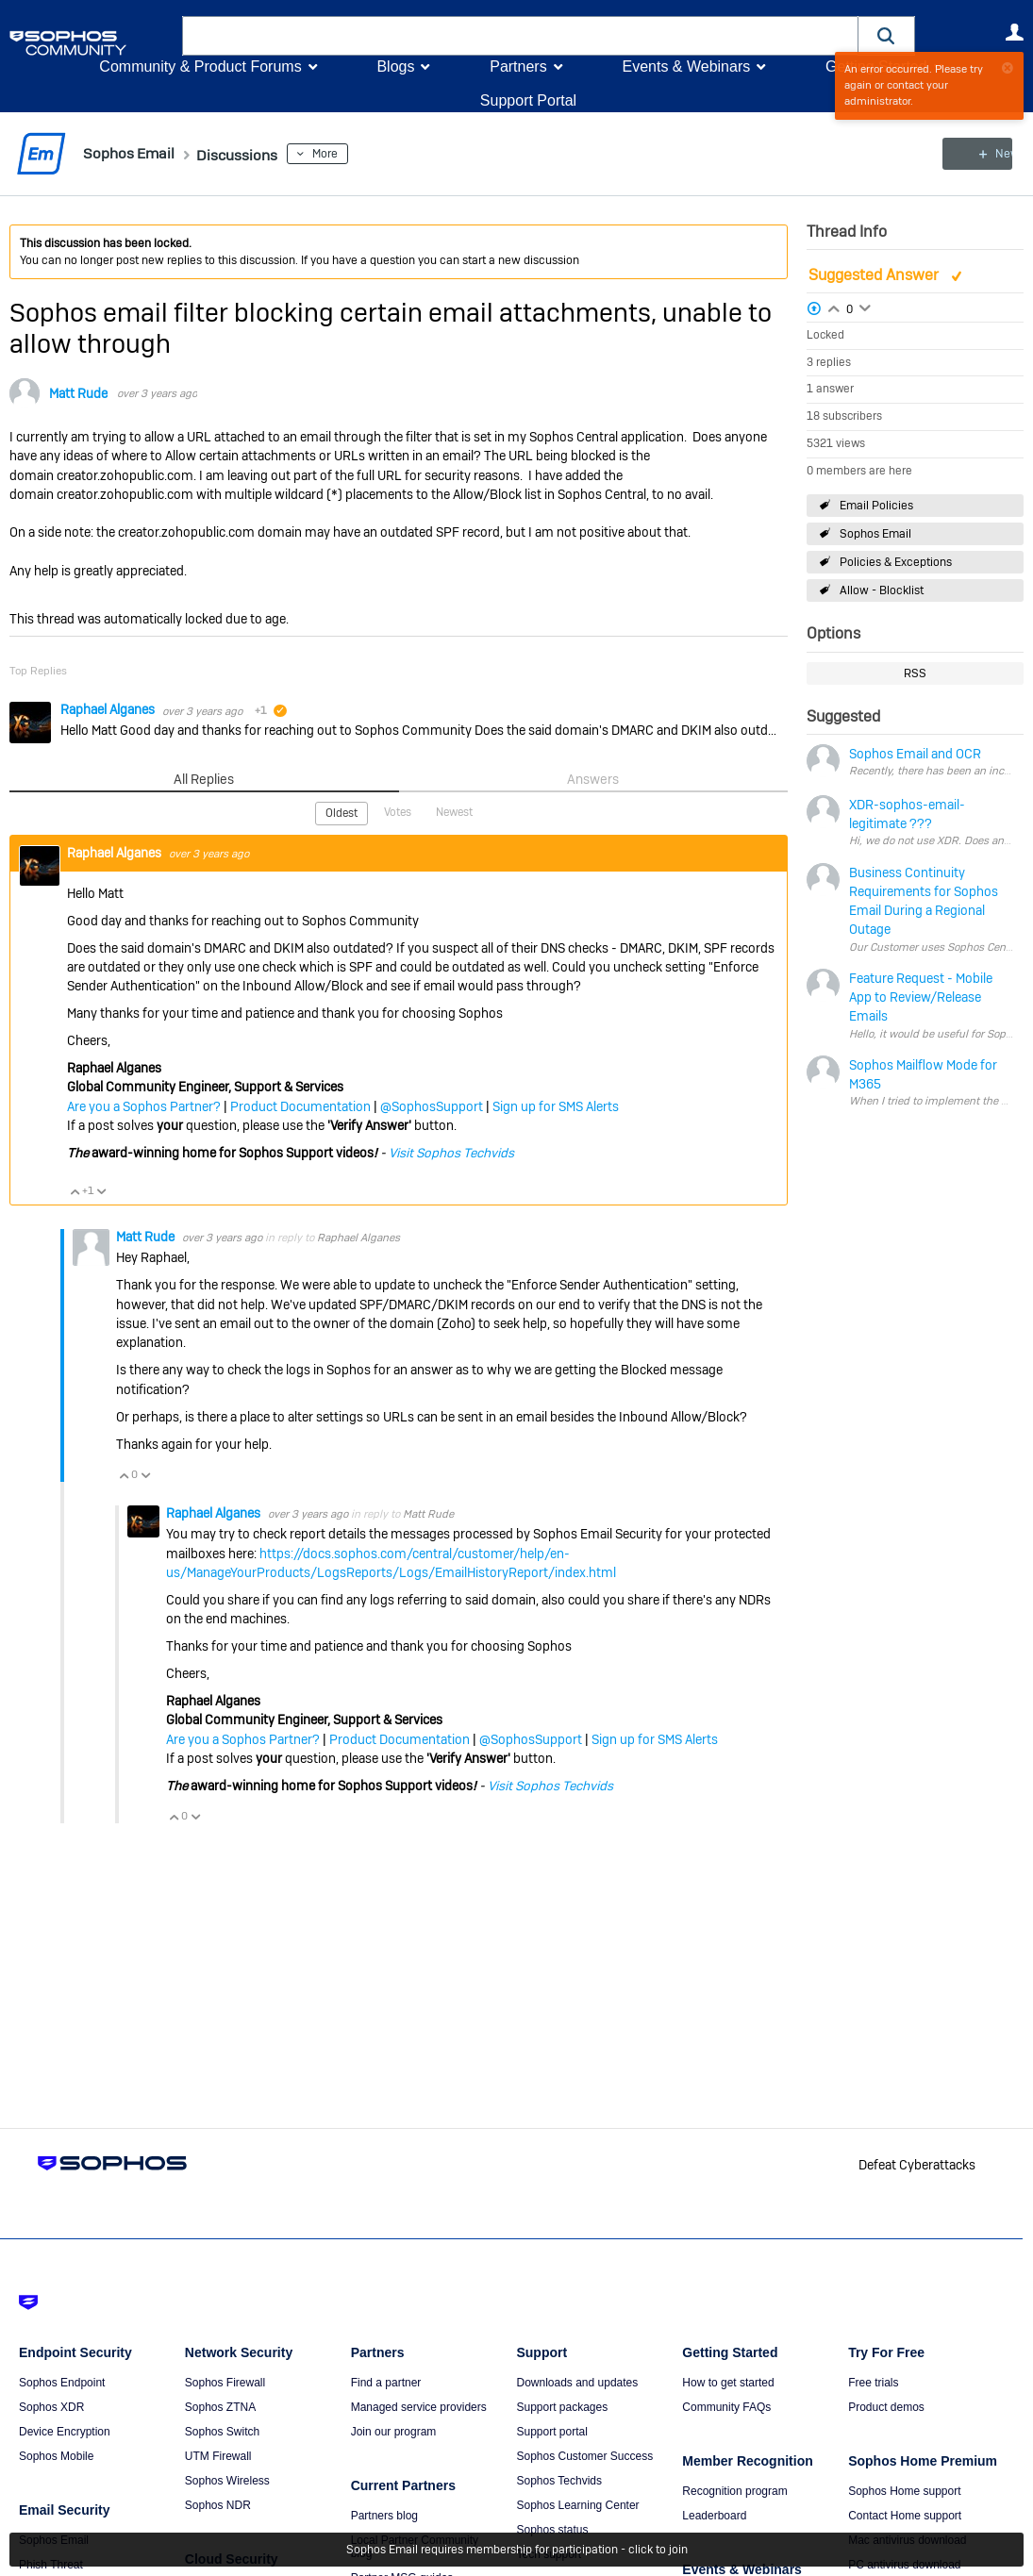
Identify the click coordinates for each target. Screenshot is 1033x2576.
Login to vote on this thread (834, 305)
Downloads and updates (577, 2382)
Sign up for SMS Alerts (555, 1105)
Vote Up (74, 1190)
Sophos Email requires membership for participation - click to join (517, 2549)
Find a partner (386, 2382)
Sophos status (552, 2529)
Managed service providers (419, 2407)
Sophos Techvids (559, 2480)
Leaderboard (714, 2515)
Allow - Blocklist (882, 590)
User (1014, 32)
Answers (593, 778)
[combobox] (520, 36)
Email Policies (876, 504)
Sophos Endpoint (62, 2382)
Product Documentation (300, 1105)
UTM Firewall (218, 2456)
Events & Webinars (686, 66)
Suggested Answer (875, 275)
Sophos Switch (222, 2431)
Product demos (886, 2407)
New (980, 153)
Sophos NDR (218, 2505)
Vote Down (100, 1190)
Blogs (395, 66)
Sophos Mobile (56, 2456)
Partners (518, 66)
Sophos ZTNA (220, 2407)
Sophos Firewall (225, 2382)
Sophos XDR (51, 2407)
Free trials (873, 2382)
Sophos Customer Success (584, 2456)
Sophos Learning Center (577, 2505)
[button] (886, 35)
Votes (397, 811)
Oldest (341, 812)
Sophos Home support (904, 2491)
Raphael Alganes (109, 709)
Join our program (394, 2431)
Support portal (551, 2431)
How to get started (728, 2382)
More (345, 153)
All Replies (204, 778)
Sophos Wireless (227, 2480)
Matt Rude (78, 393)
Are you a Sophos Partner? (144, 1105)
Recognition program (734, 2491)
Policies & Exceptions (896, 562)
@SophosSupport (431, 1105)
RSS (915, 672)
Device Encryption (64, 2431)
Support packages (562, 2407)
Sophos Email (875, 533)
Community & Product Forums (200, 66)
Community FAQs (726, 2407)
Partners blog (384, 2515)
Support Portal (528, 100)
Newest (454, 811)
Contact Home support (904, 2515)
